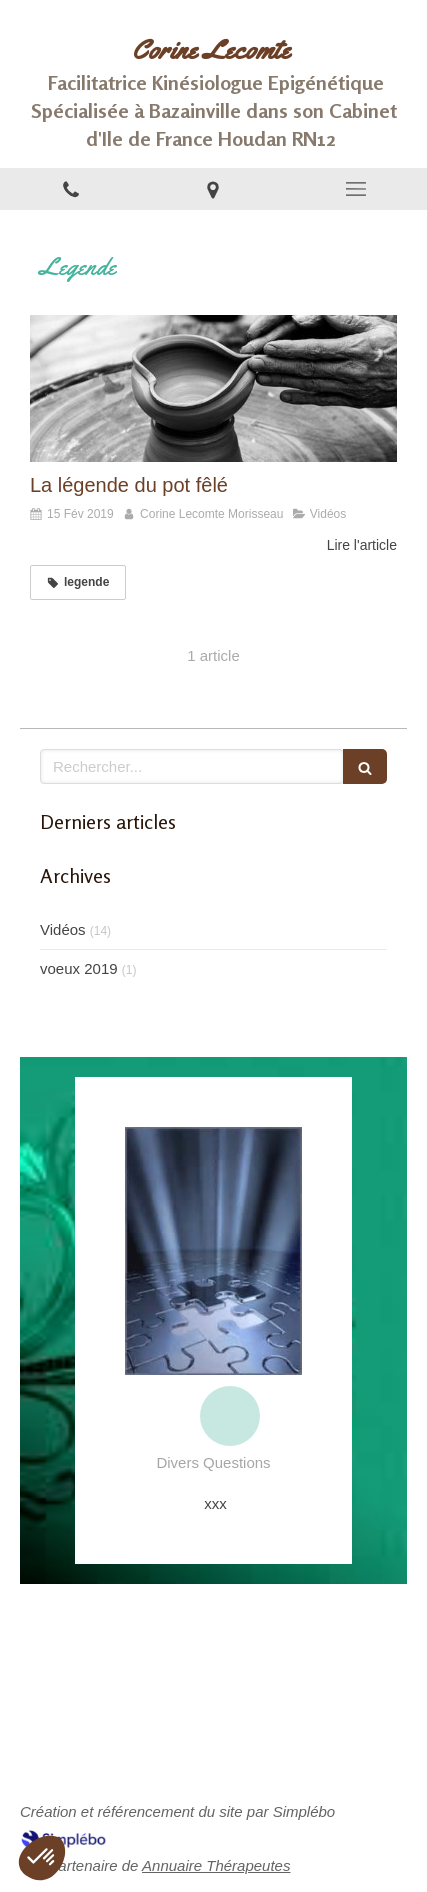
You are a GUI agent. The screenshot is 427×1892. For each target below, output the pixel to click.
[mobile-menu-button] (356, 189)
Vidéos (63, 929)
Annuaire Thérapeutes (216, 1865)
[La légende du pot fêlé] (213, 388)
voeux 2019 (79, 968)
